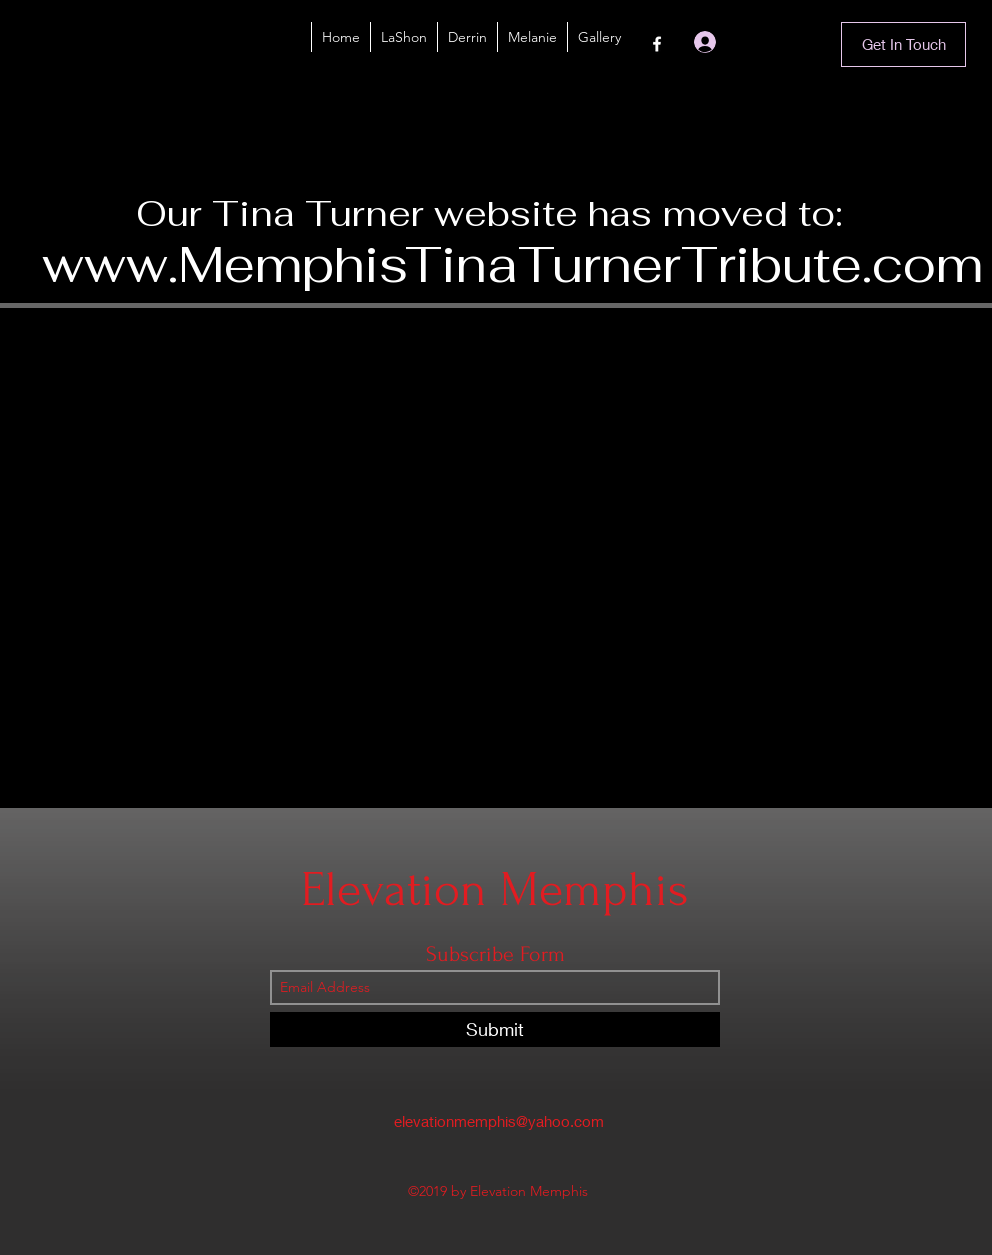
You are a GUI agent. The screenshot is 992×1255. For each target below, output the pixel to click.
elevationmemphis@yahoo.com (499, 1121)
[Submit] (495, 1029)
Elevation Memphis (495, 889)
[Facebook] (657, 44)
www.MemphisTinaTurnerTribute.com (512, 264)
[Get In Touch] (903, 44)
